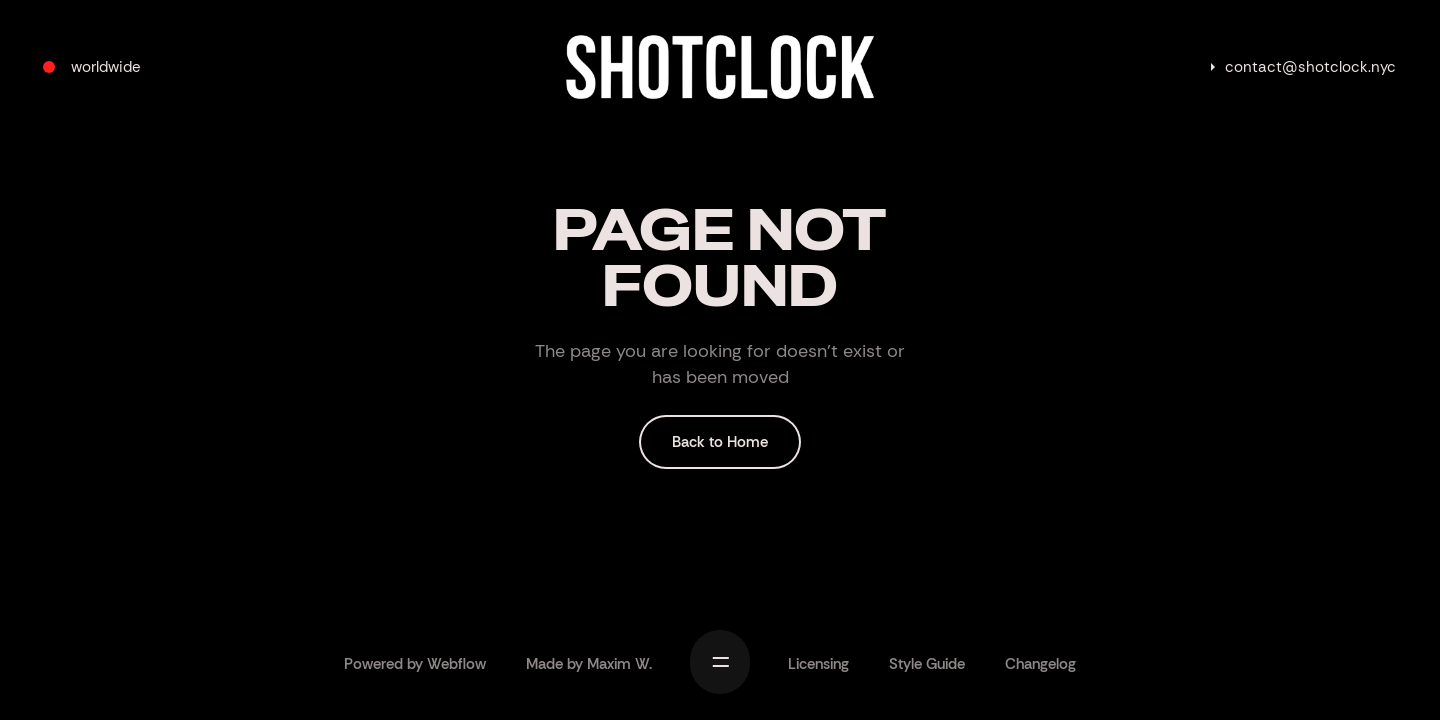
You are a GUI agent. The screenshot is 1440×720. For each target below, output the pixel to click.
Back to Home (720, 442)
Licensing (818, 664)
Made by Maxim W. (589, 664)
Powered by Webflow (415, 664)
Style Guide (927, 664)
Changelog (1040, 664)
